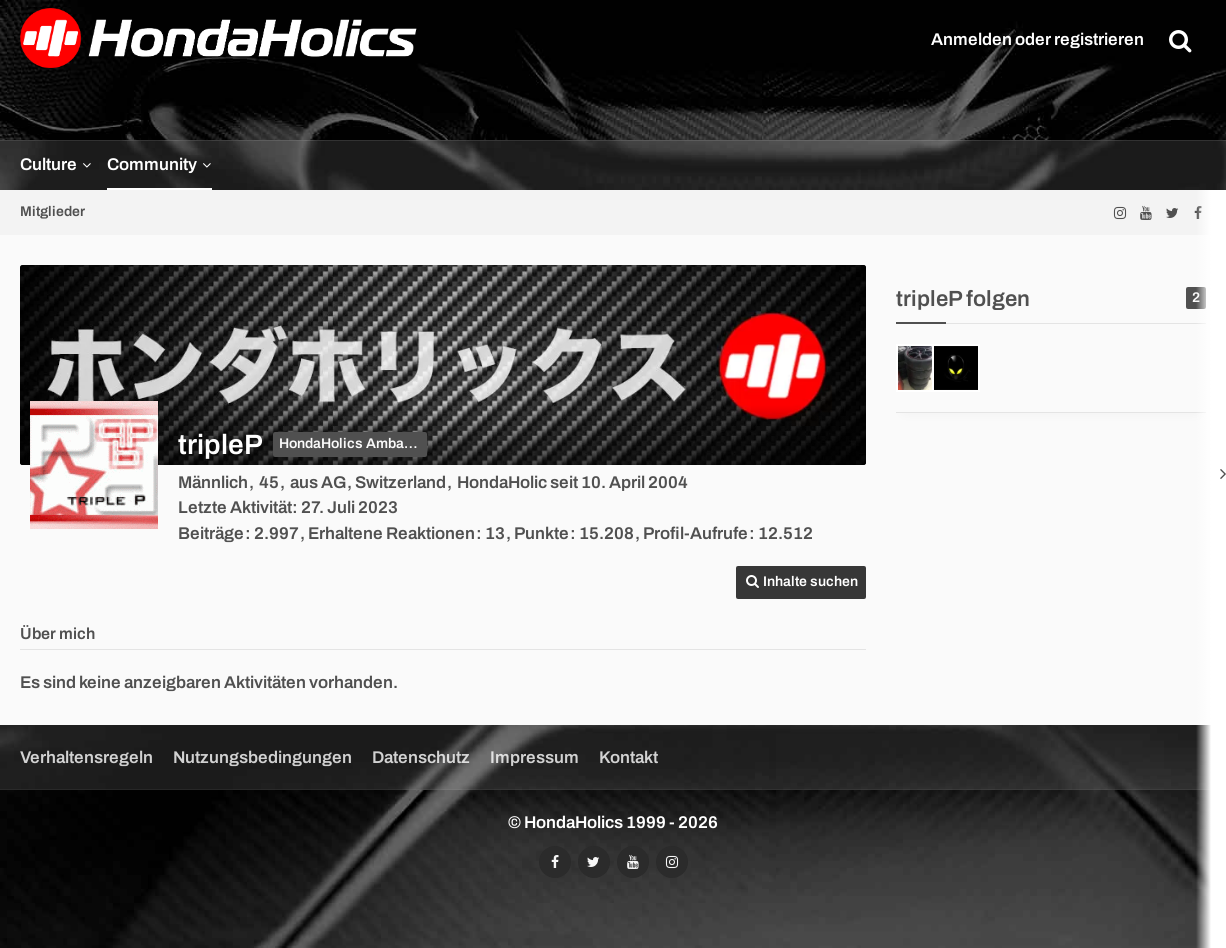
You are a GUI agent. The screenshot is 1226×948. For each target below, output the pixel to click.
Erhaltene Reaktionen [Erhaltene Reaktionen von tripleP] (391, 533)
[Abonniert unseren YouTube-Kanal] (1146, 212)
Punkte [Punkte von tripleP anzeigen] (541, 533)
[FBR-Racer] (956, 368)
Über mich (57, 633)
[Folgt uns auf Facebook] (1198, 212)
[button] (801, 582)
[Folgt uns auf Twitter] (1172, 212)
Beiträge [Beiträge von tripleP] (211, 533)
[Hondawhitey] (920, 368)
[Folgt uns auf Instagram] (1120, 212)
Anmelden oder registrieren (1037, 39)
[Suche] (1180, 40)
